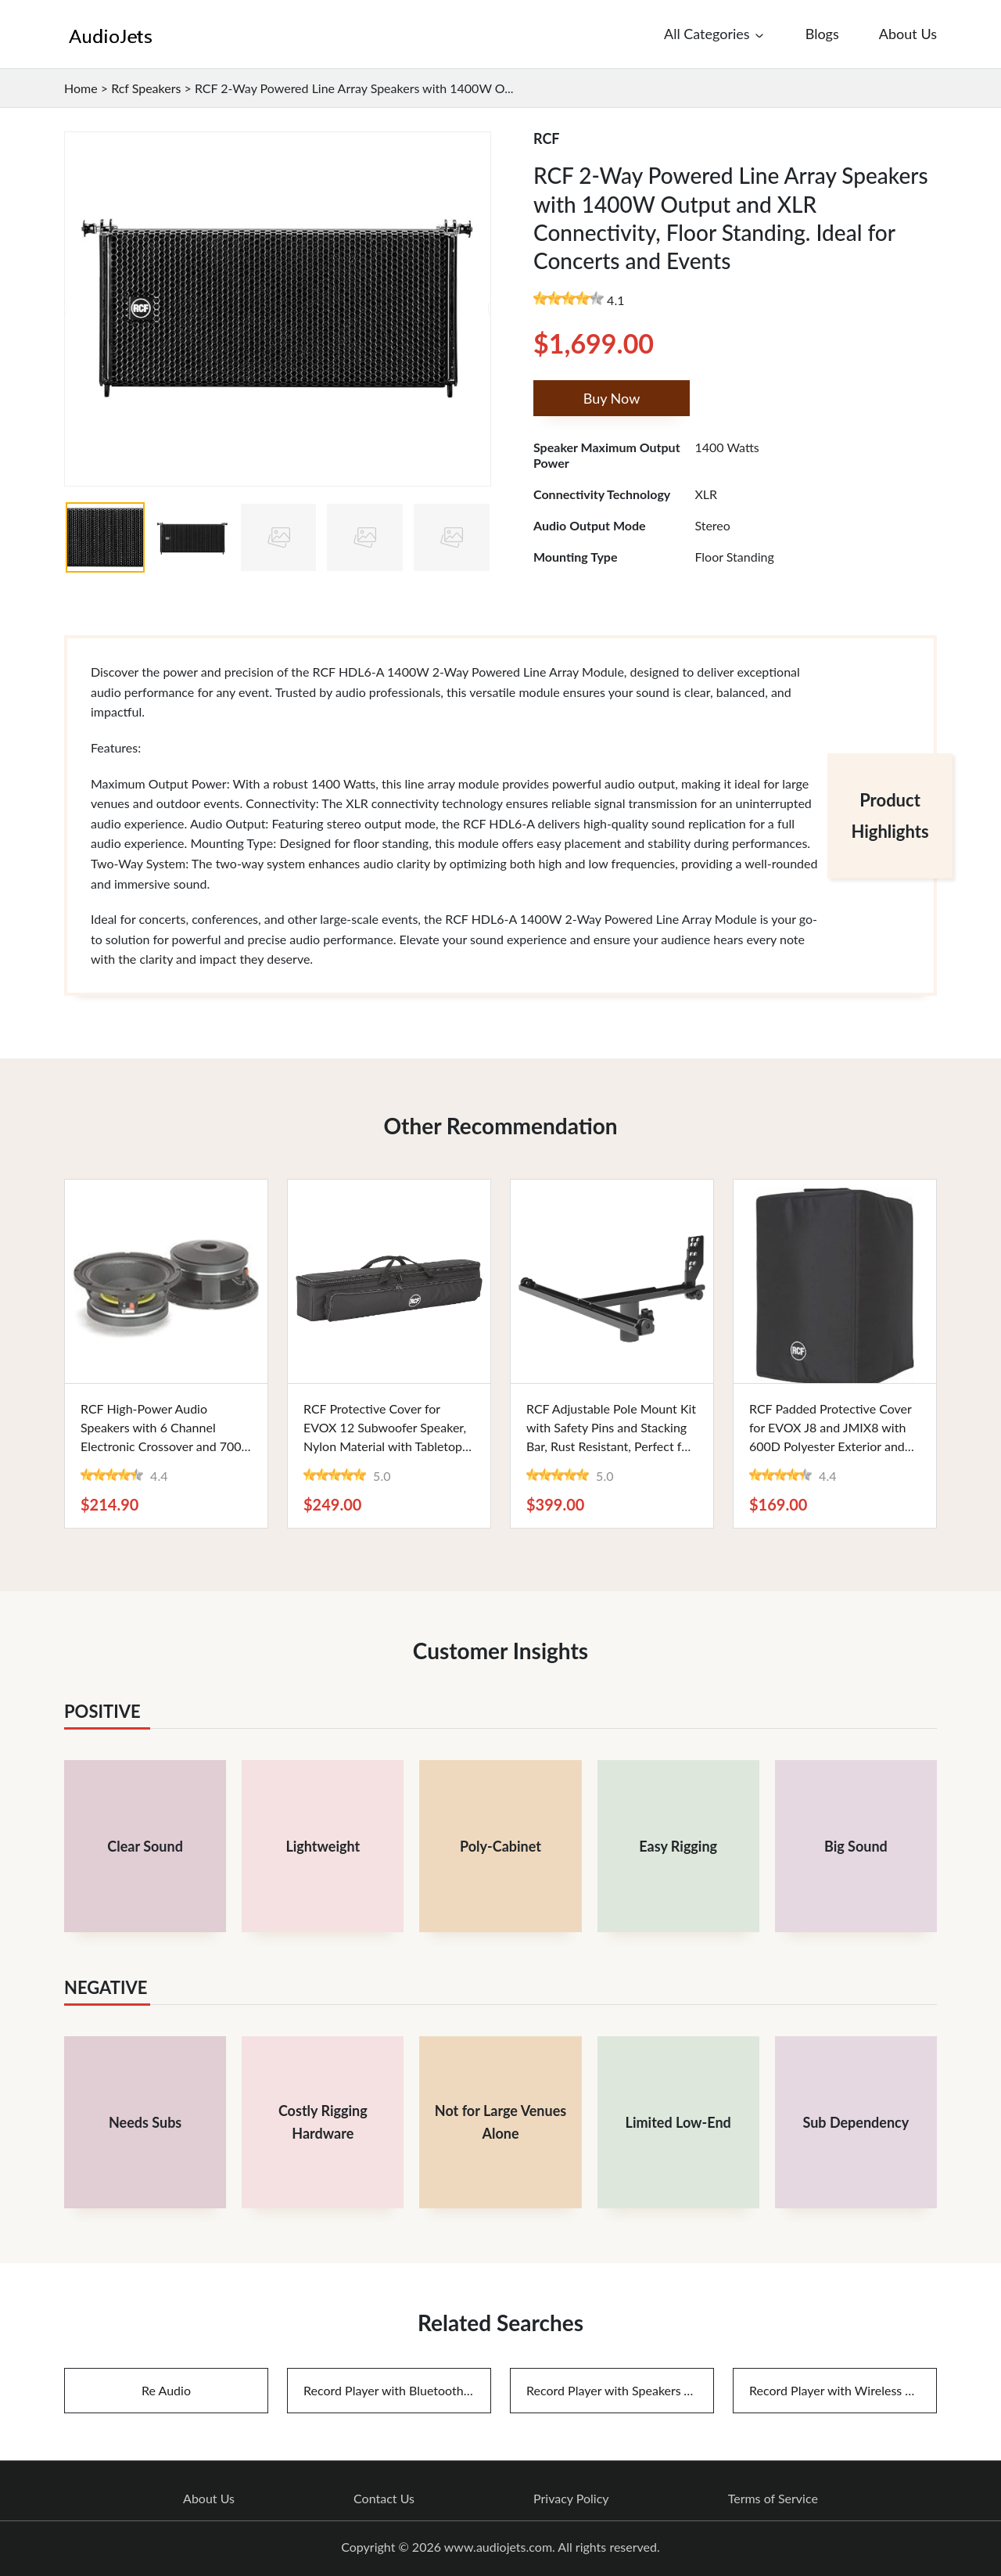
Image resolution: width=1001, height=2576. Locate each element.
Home (81, 88)
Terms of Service (773, 2498)
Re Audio (166, 2390)
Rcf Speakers (146, 88)
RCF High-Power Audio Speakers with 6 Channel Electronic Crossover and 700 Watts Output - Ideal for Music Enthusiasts (164, 1446)
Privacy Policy (571, 2498)
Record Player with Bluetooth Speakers (397, 2390)
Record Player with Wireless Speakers (843, 2390)
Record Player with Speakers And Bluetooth (620, 2390)
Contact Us (383, 2498)
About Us (209, 2498)
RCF (546, 138)
